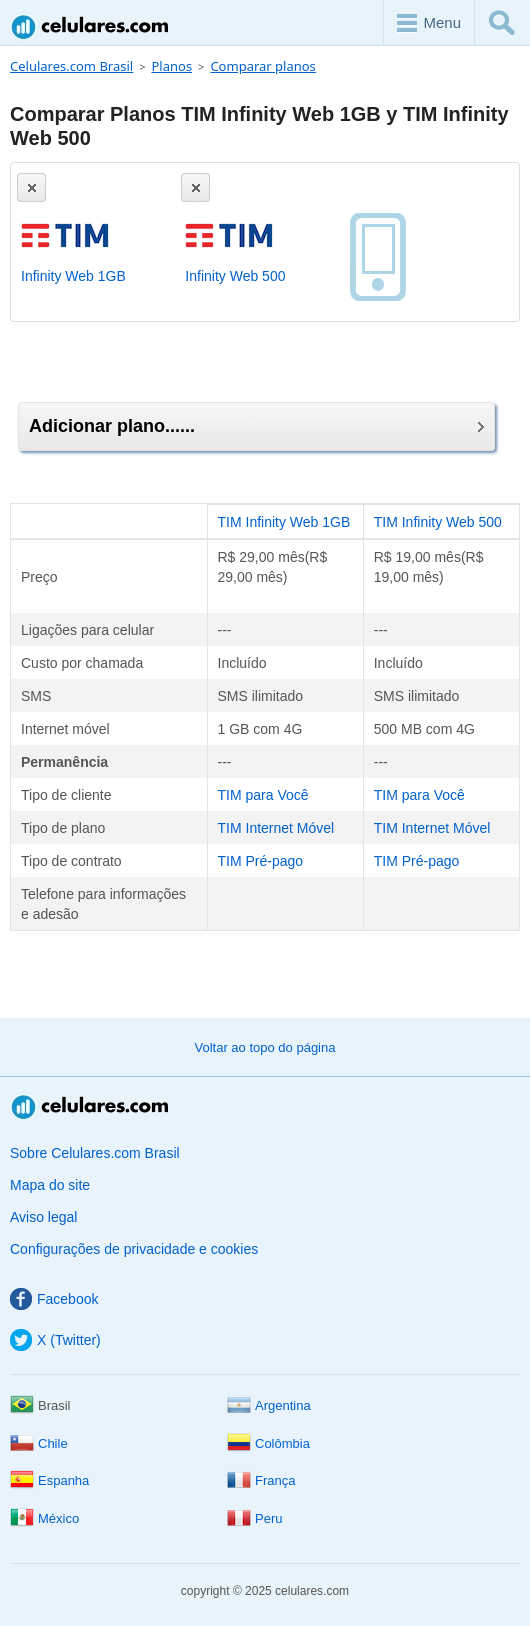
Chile (39, 1443)
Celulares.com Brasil (91, 26)
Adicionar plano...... (256, 426)
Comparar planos (262, 66)
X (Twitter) (55, 1340)
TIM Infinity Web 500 (438, 522)
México (44, 1518)
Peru (254, 1518)
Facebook (54, 1299)
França (261, 1480)
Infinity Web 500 (235, 276)
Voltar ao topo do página (265, 1047)
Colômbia (268, 1443)
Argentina (269, 1405)
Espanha (49, 1480)
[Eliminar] (31, 187)
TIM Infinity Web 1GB (284, 522)
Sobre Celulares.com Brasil (95, 1153)
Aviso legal (43, 1217)
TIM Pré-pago (261, 861)
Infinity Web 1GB (73, 276)
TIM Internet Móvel (276, 828)
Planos (171, 66)
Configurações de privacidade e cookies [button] (134, 1249)
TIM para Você (263, 795)
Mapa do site (50, 1185)
